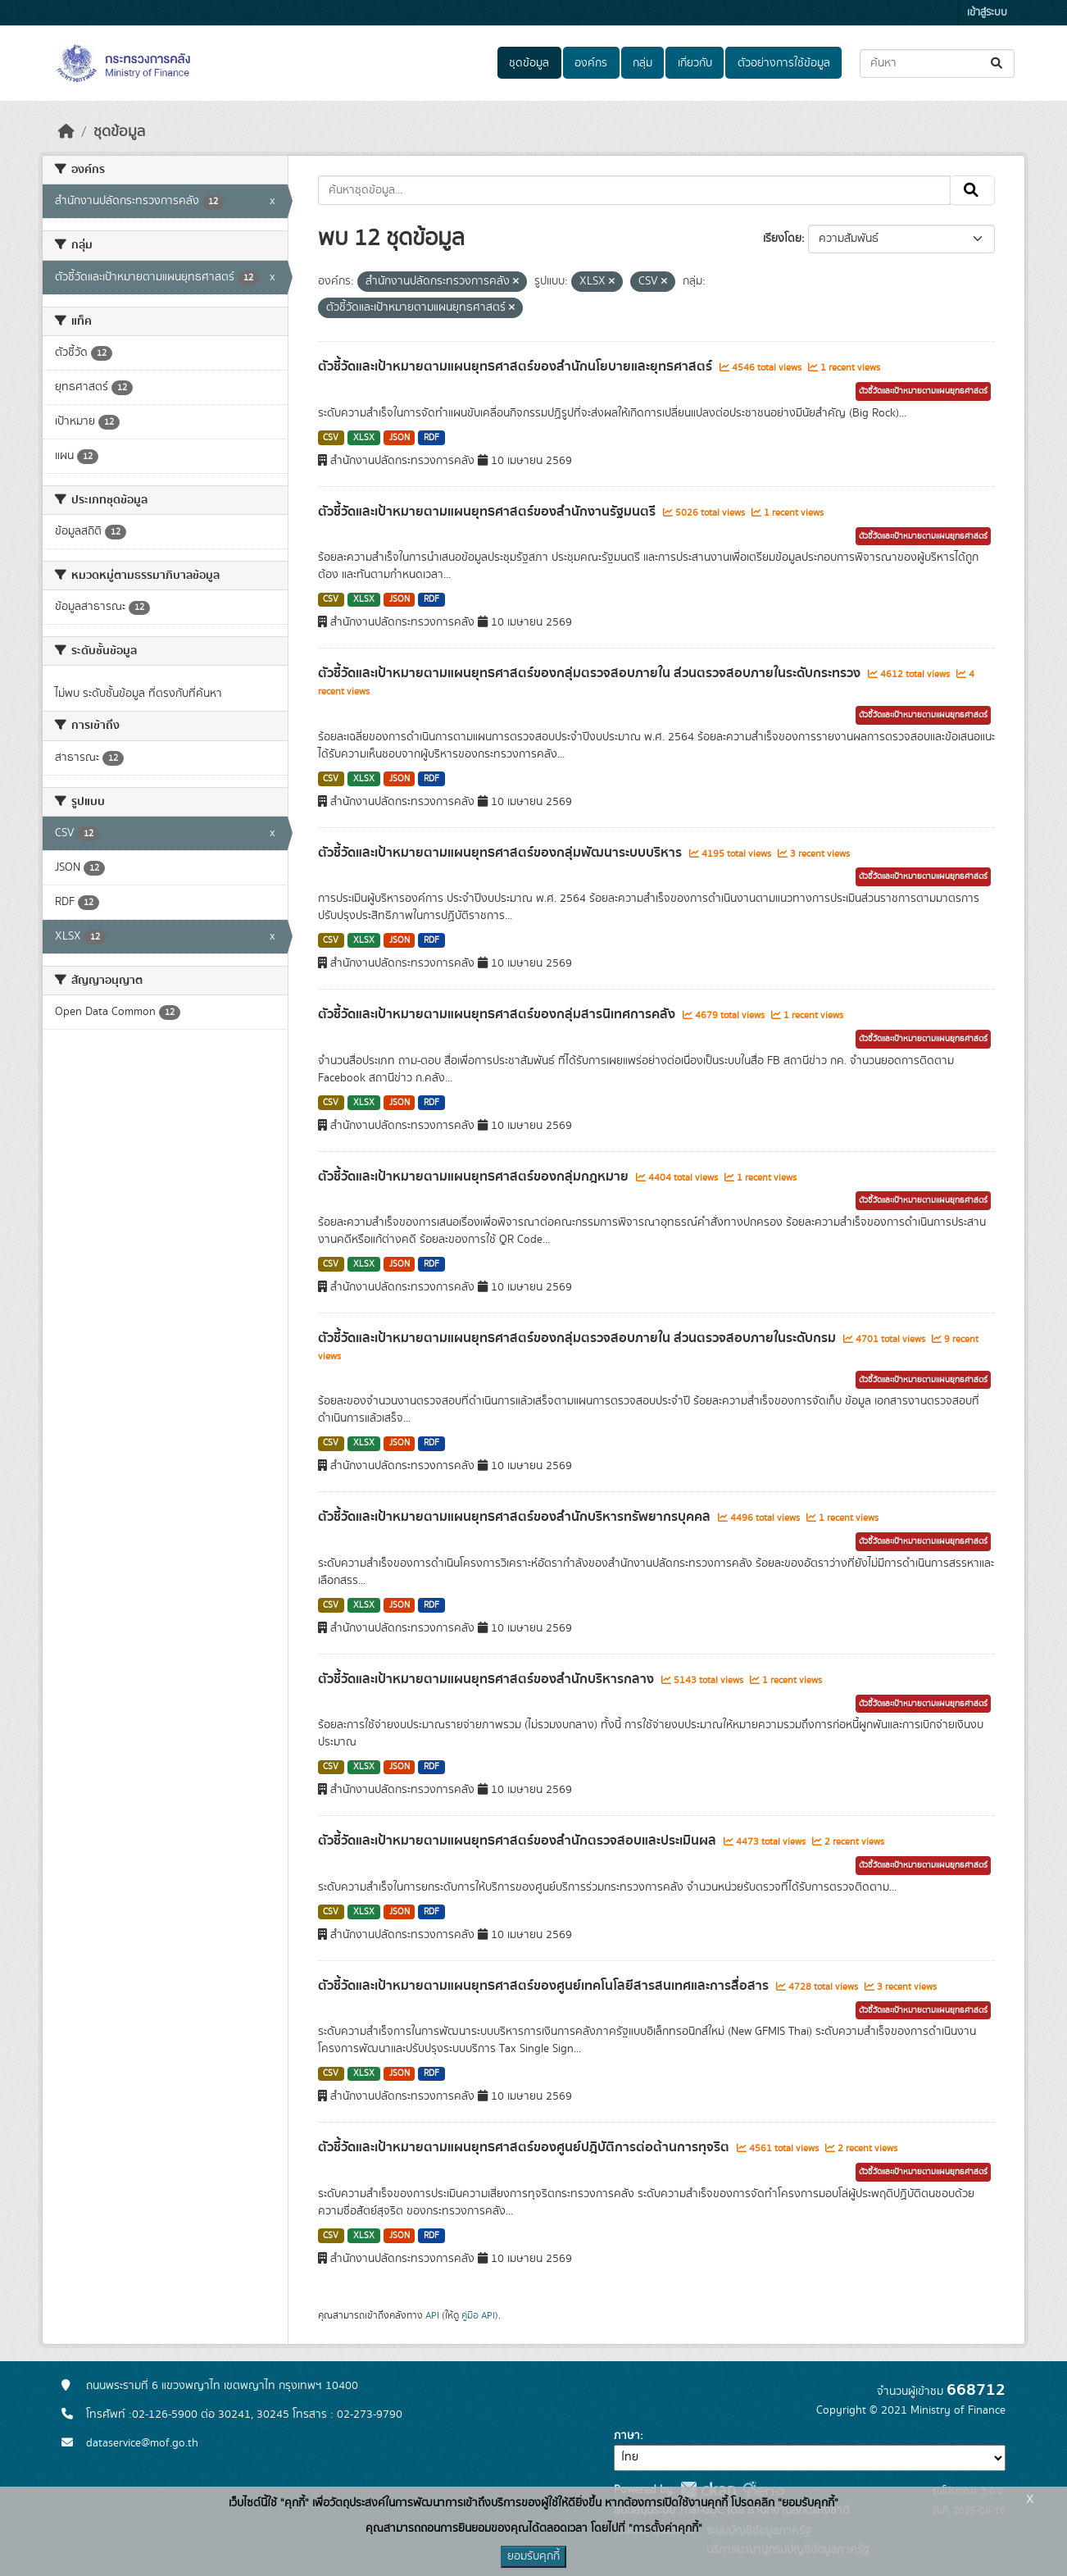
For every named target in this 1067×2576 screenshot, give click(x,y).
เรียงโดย (782, 238)
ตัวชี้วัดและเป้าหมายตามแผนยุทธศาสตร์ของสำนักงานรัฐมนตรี (488, 511)
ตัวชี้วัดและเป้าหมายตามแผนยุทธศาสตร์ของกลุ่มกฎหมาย (475, 1176)
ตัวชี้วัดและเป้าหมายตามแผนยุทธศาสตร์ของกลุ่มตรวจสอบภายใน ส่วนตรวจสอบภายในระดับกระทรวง (591, 673)
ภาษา (627, 2436)
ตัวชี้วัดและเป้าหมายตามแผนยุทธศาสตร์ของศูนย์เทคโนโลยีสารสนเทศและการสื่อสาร (545, 1985)
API (432, 2315)
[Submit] (997, 63)
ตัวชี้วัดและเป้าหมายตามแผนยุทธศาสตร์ (923, 391)
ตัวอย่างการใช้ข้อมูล (784, 63)
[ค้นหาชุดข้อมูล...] (937, 63)
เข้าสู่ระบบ (987, 12)
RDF (431, 437)
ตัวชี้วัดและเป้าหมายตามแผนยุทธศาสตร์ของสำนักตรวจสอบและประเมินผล (519, 1840)
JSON (399, 437)
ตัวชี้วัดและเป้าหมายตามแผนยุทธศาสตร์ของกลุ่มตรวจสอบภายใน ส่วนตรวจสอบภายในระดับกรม (578, 1338)
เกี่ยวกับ (695, 63)
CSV (330, 437)
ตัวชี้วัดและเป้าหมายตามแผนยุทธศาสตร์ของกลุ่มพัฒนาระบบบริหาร (501, 852)
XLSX (364, 437)
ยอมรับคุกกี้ (533, 2556)
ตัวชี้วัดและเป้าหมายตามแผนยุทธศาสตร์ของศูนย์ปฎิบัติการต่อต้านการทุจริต (525, 2147)
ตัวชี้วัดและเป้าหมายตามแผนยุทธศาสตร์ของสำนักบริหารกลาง (487, 1679)
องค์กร (590, 63)
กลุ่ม (642, 63)
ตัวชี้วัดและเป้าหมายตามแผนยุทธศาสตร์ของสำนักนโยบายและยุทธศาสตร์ (516, 366)
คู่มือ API (478, 2315)
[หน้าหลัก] (66, 132)
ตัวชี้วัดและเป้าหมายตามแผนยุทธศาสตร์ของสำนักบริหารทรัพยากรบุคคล (516, 1516)
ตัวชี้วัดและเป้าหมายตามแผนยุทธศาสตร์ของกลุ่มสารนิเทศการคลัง (498, 1014)
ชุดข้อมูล (529, 63)
